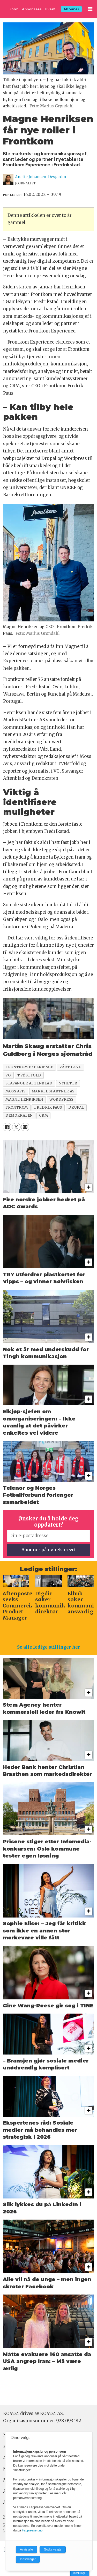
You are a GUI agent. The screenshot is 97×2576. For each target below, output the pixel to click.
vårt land (70, 1067)
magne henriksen (24, 1099)
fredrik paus (48, 1107)
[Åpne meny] (90, 9)
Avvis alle (26, 2549)
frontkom (16, 1107)
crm (43, 1115)
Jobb (14, 9)
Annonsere (32, 9)
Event (50, 9)
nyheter (68, 1083)
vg (8, 1075)
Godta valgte (52, 2549)
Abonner (71, 9)
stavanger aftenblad (28, 1083)
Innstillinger (79, 2573)
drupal (76, 1107)
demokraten (19, 1115)
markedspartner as (53, 1091)
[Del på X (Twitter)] (16, 1127)
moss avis (15, 1091)
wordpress (61, 1099)
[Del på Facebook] (7, 1127)
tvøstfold (29, 1075)
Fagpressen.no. (32, 2530)
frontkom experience (29, 1067)
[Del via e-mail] (25, 1127)
